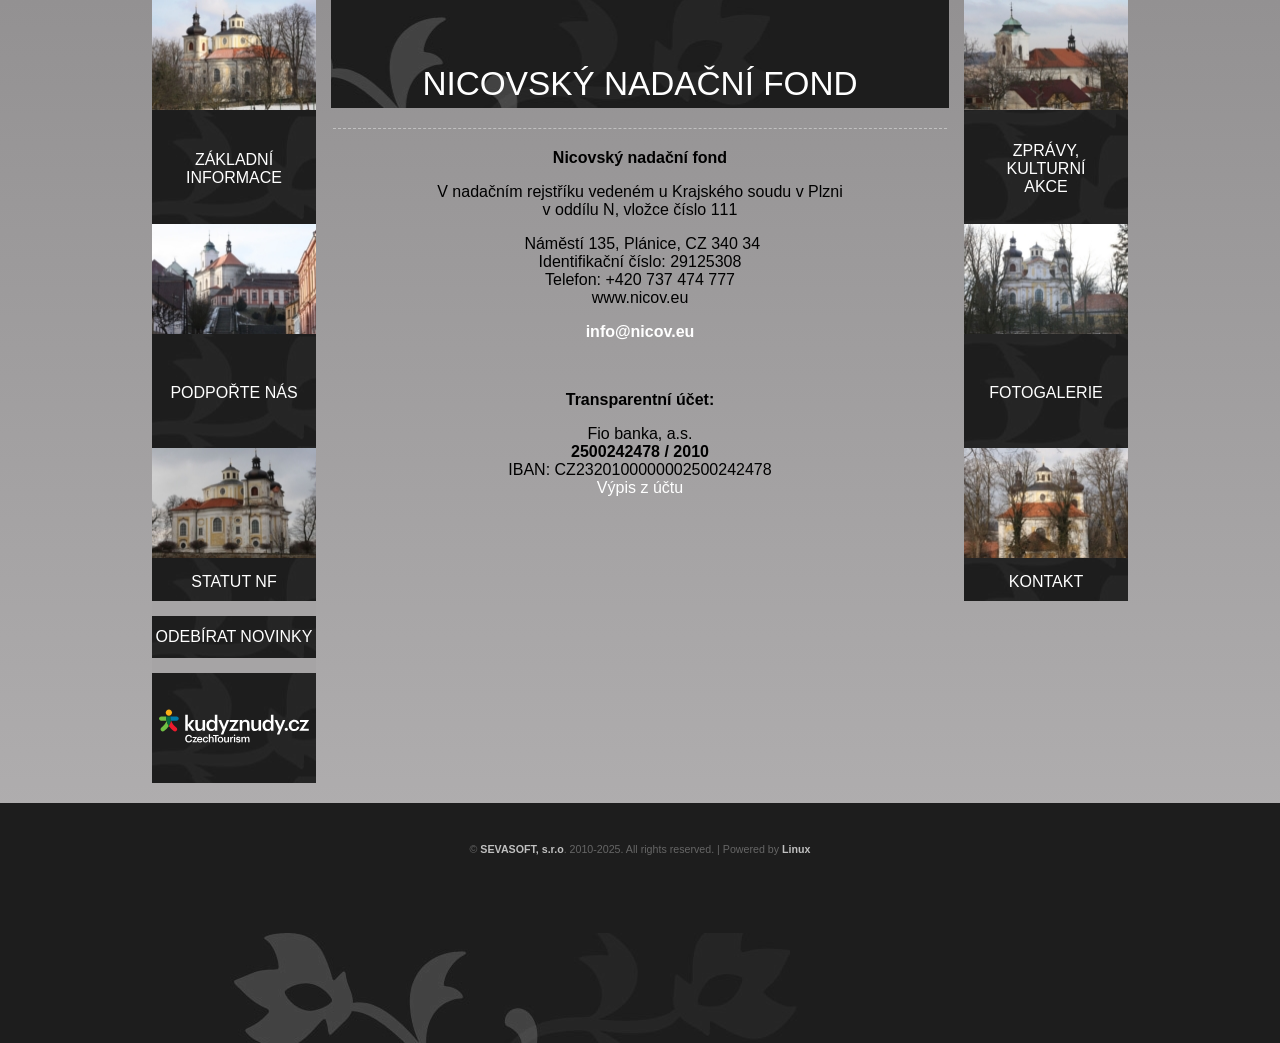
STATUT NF (233, 581)
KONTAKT (1046, 581)
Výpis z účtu (640, 487)
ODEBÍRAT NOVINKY (234, 636)
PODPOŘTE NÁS (233, 392)
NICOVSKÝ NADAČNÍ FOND (639, 83)
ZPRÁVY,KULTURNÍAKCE (1046, 168)
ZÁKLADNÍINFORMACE (234, 168)
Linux (796, 849)
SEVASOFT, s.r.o (521, 849)
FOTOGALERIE (1046, 392)
